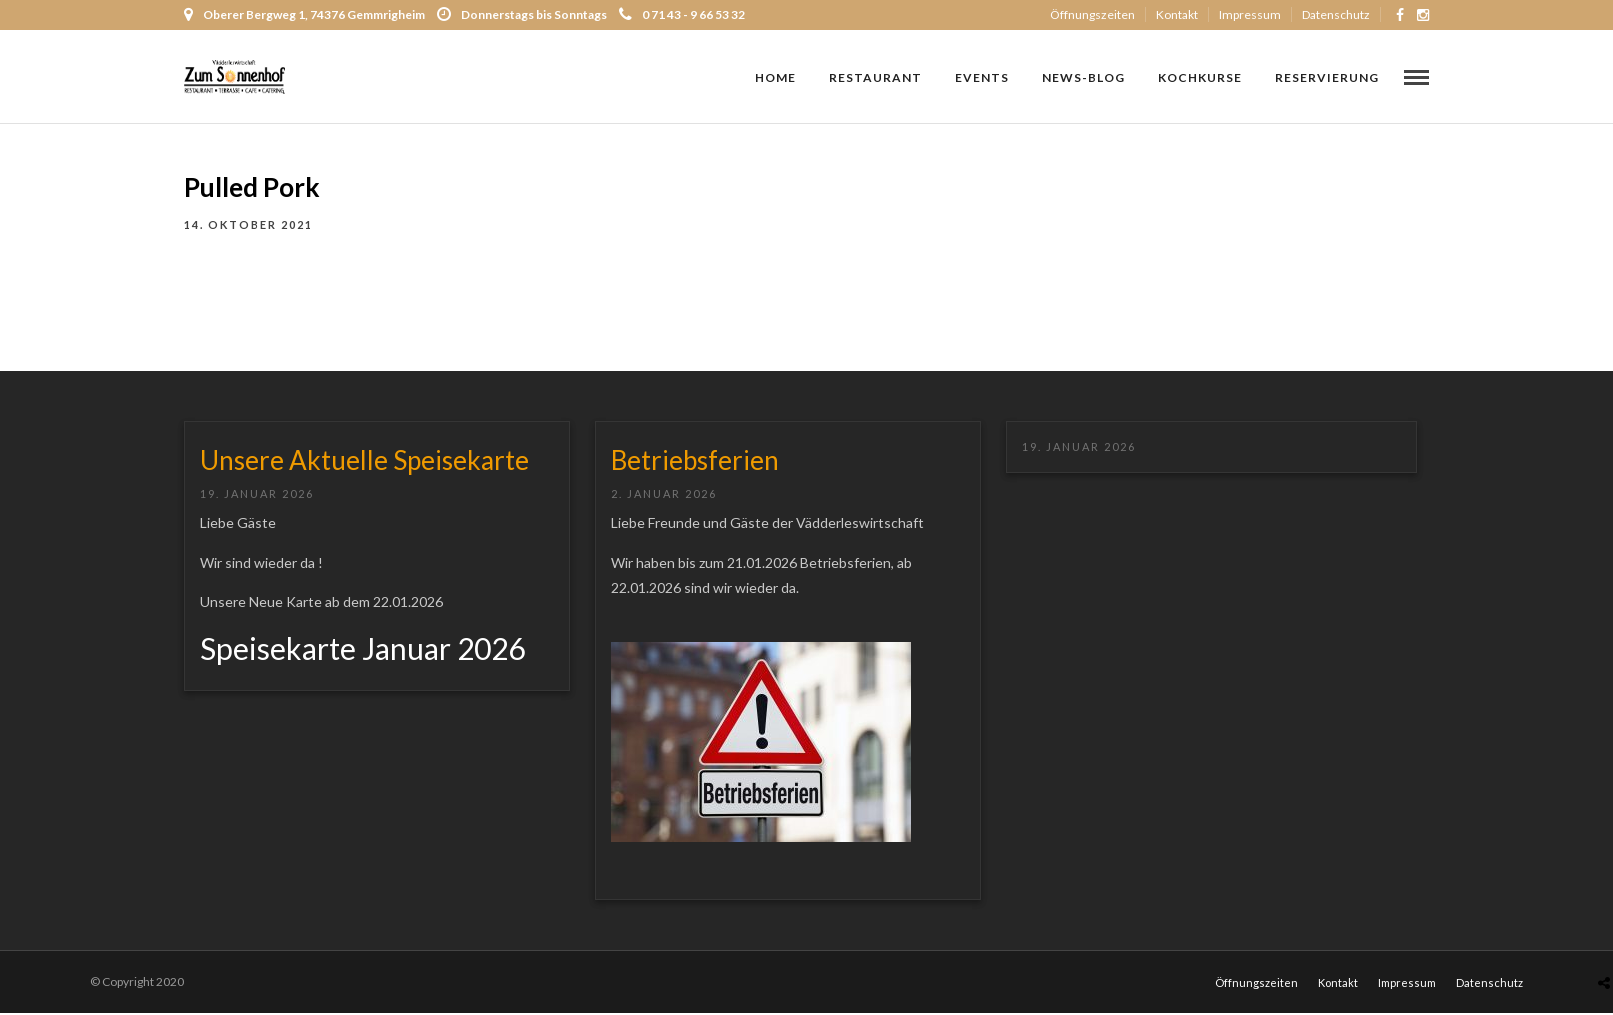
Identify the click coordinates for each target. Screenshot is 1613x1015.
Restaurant (875, 77)
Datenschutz (1336, 14)
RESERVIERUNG (1327, 77)
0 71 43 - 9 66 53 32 (682, 14)
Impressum (1250, 14)
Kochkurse (1200, 77)
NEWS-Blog (1083, 77)
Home (775, 77)
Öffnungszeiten (1092, 14)
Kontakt (1177, 14)
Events (982, 77)
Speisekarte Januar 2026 (362, 651)
